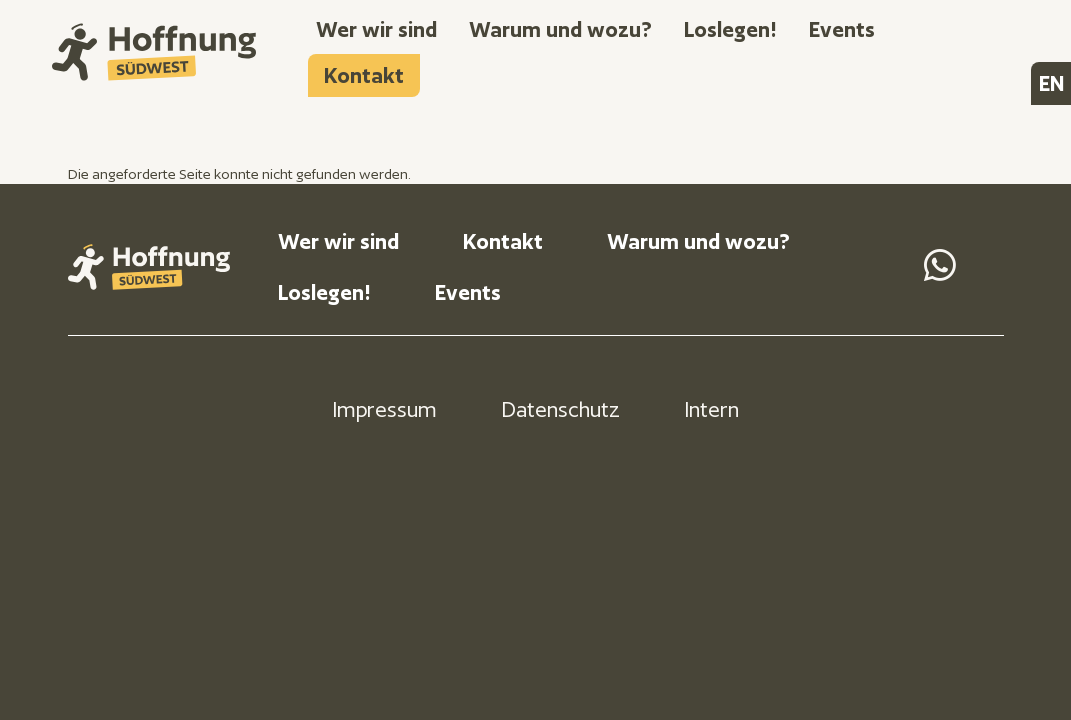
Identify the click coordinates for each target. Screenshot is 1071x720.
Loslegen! (730, 29)
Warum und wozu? (560, 29)
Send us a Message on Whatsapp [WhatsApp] (940, 265)
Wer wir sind (376, 29)
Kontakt (364, 75)
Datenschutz (560, 409)
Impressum (384, 409)
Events (842, 29)
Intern (711, 409)
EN (1051, 83)
